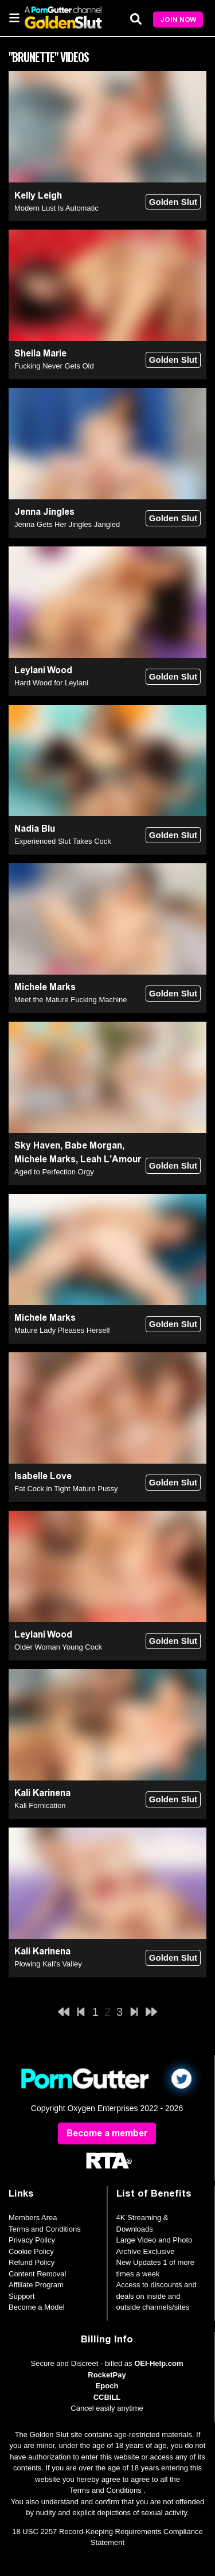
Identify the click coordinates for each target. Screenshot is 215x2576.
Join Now (178, 19)
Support (22, 2296)
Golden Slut (173, 202)
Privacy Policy (32, 2240)
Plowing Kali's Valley (48, 1964)
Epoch (107, 2385)
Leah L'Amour (110, 1159)
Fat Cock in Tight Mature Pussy (66, 1488)
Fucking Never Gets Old (54, 366)
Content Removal (37, 2273)
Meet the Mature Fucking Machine (70, 999)
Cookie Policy (31, 2251)
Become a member (107, 2133)
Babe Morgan (93, 1145)
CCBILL (107, 2397)
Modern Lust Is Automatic (56, 208)
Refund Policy (31, 2262)
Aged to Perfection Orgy (54, 1171)
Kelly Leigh (38, 195)
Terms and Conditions (45, 2229)
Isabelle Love (43, 1476)
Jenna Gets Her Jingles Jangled (67, 524)
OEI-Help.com (158, 2363)
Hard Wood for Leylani (51, 682)
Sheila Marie (40, 353)
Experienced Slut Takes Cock (62, 841)
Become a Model (37, 2307)
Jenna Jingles (44, 511)
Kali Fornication (40, 1805)
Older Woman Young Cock (58, 1647)
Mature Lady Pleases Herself (62, 1330)
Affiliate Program (36, 2284)
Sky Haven (37, 1145)
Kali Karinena (42, 1792)
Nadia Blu (34, 828)
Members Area (33, 2217)
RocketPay (107, 2375)
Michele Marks (45, 986)
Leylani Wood (43, 670)
